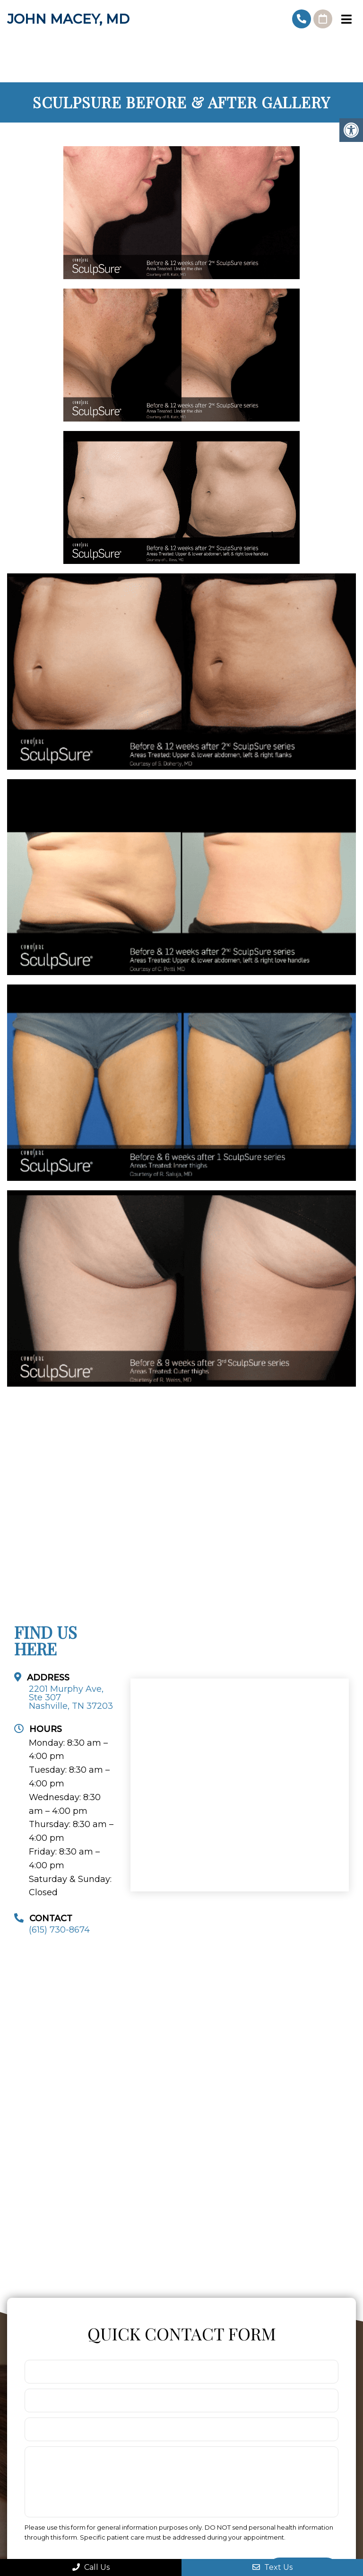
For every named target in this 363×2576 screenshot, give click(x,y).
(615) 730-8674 (301, 18)
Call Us (91, 2567)
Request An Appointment (322, 18)
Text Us (272, 2567)
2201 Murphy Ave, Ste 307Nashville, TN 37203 (71, 1697)
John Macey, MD (68, 19)
